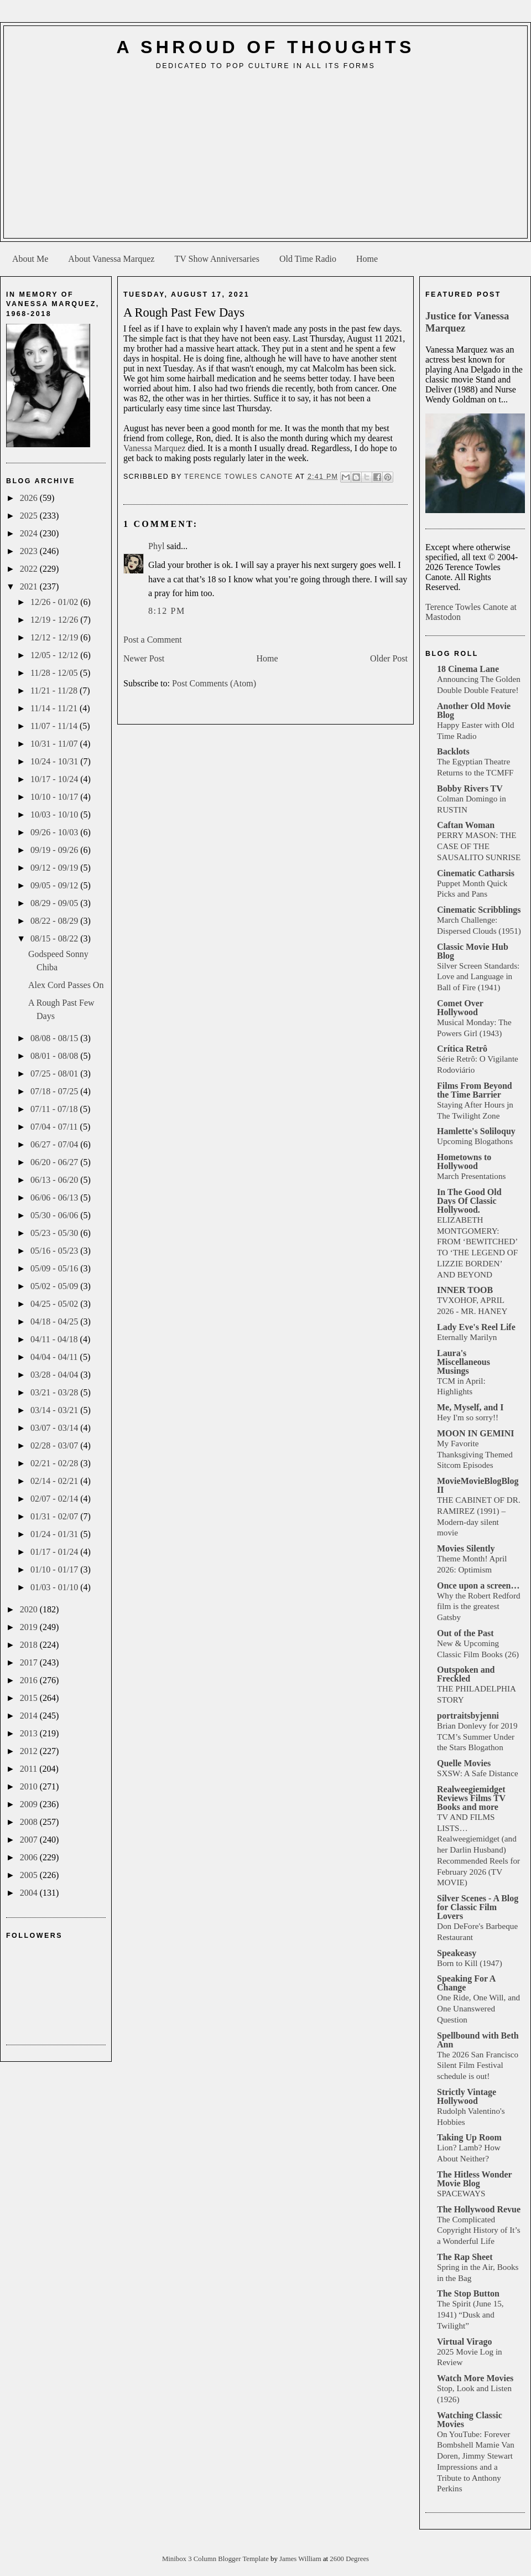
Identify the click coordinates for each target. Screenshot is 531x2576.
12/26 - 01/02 (55, 602)
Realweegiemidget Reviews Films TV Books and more (471, 1798)
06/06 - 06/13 (55, 1197)
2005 (30, 1875)
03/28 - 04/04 (55, 1374)
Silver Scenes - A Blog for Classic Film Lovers (477, 1907)
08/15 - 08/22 (55, 938)
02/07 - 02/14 (55, 1498)
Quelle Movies (464, 1763)
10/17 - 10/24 (55, 779)
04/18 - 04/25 (55, 1321)
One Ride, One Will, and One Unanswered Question (478, 2008)
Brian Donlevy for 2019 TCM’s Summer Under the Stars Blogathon (477, 1736)
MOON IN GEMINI (475, 1433)
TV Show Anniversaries (216, 258)
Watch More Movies (475, 2378)
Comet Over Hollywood (460, 1008)
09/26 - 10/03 (55, 832)
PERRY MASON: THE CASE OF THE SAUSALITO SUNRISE (478, 846)
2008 (30, 1822)
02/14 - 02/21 (55, 1481)
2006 (30, 1857)
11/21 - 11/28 (55, 690)
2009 (30, 1804)
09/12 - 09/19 (55, 867)
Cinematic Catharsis (475, 873)
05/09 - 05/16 (55, 1268)
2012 (30, 1751)
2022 (30, 568)
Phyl (156, 546)
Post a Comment (152, 639)
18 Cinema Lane (468, 669)
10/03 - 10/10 (55, 814)
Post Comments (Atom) (214, 683)
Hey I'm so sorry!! (467, 1417)
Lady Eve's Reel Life (476, 1327)
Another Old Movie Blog (474, 710)
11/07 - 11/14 (55, 726)
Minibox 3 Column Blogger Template (216, 2559)
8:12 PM (166, 610)
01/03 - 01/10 (55, 1587)
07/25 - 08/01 (55, 1073)
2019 (30, 1627)
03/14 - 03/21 (55, 1410)
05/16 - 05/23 (55, 1250)
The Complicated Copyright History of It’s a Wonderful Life (478, 2230)
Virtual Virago (464, 2341)
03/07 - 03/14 (55, 1427)
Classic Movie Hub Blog (472, 951)
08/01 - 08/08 (55, 1056)
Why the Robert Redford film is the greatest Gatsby (478, 1606)
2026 (30, 498)
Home (367, 258)
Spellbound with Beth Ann (478, 2040)
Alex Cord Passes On (65, 985)
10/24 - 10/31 (55, 761)
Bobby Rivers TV (470, 788)
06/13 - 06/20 (55, 1179)
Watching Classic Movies (469, 2420)
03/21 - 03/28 (55, 1392)
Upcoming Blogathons (475, 1141)
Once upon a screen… (478, 1585)
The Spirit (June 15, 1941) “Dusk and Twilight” (470, 2314)
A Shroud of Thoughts (265, 47)
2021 (30, 586)
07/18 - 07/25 (55, 1091)
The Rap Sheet (464, 2257)
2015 (30, 1698)
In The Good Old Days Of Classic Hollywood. (469, 1200)
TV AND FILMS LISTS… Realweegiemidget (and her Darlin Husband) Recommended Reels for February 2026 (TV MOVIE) (478, 1849)
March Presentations (471, 1176)
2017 (30, 1662)
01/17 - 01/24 (55, 1551)
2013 (30, 1733)
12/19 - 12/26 (55, 619)
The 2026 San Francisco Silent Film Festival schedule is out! (477, 2065)
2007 (30, 1839)
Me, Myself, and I (470, 1407)
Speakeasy (456, 1953)
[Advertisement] (266, 158)
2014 (30, 1715)
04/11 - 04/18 (55, 1339)
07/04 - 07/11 (55, 1126)
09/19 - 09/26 (55, 850)
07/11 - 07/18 (55, 1109)
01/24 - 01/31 (55, 1534)
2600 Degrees (349, 2559)
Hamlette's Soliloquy (476, 1131)
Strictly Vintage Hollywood (466, 2096)
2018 (30, 1644)
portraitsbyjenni (468, 1715)
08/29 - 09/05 (55, 903)
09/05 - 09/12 (55, 885)
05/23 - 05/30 (55, 1233)
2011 (29, 1768)
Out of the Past (465, 1633)
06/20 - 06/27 (55, 1162)
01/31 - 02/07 (55, 1516)
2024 (30, 533)
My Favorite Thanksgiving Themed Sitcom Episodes (475, 1454)
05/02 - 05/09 (55, 1286)
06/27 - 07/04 (55, 1144)
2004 (30, 1892)
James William (301, 2559)
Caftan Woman (465, 825)
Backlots (453, 751)
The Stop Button (468, 2293)
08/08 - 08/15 (55, 1038)
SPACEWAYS (461, 2193)
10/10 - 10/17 (55, 796)
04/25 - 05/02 (55, 1303)
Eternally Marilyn (467, 1337)
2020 (30, 1609)
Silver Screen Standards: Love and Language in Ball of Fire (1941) (478, 976)
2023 (30, 551)
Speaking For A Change (466, 1983)
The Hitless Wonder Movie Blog (474, 2179)
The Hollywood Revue (478, 2209)
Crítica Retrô (462, 1048)
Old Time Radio (307, 258)
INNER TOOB (465, 1290)
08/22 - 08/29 (55, 920)
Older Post (389, 658)
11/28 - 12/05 (55, 672)
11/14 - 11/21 (55, 708)
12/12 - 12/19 (55, 637)
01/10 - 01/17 (55, 1569)
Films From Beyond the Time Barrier (474, 1090)
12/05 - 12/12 (55, 655)
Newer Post (143, 658)
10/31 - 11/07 (55, 743)
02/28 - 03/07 (55, 1445)
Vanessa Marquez (154, 448)
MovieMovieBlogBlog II (478, 1485)
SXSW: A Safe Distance (477, 1773)
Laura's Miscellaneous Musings (463, 1361)
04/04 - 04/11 (55, 1357)
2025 (30, 515)
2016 (30, 1680)
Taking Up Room (469, 2137)
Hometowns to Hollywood (464, 1161)
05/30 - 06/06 (55, 1215)
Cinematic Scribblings (479, 909)
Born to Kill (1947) (469, 1963)
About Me (30, 258)
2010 (30, 1786)
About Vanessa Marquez (111, 258)
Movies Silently (465, 1548)
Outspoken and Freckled (466, 1674)
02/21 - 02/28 (55, 1463)
